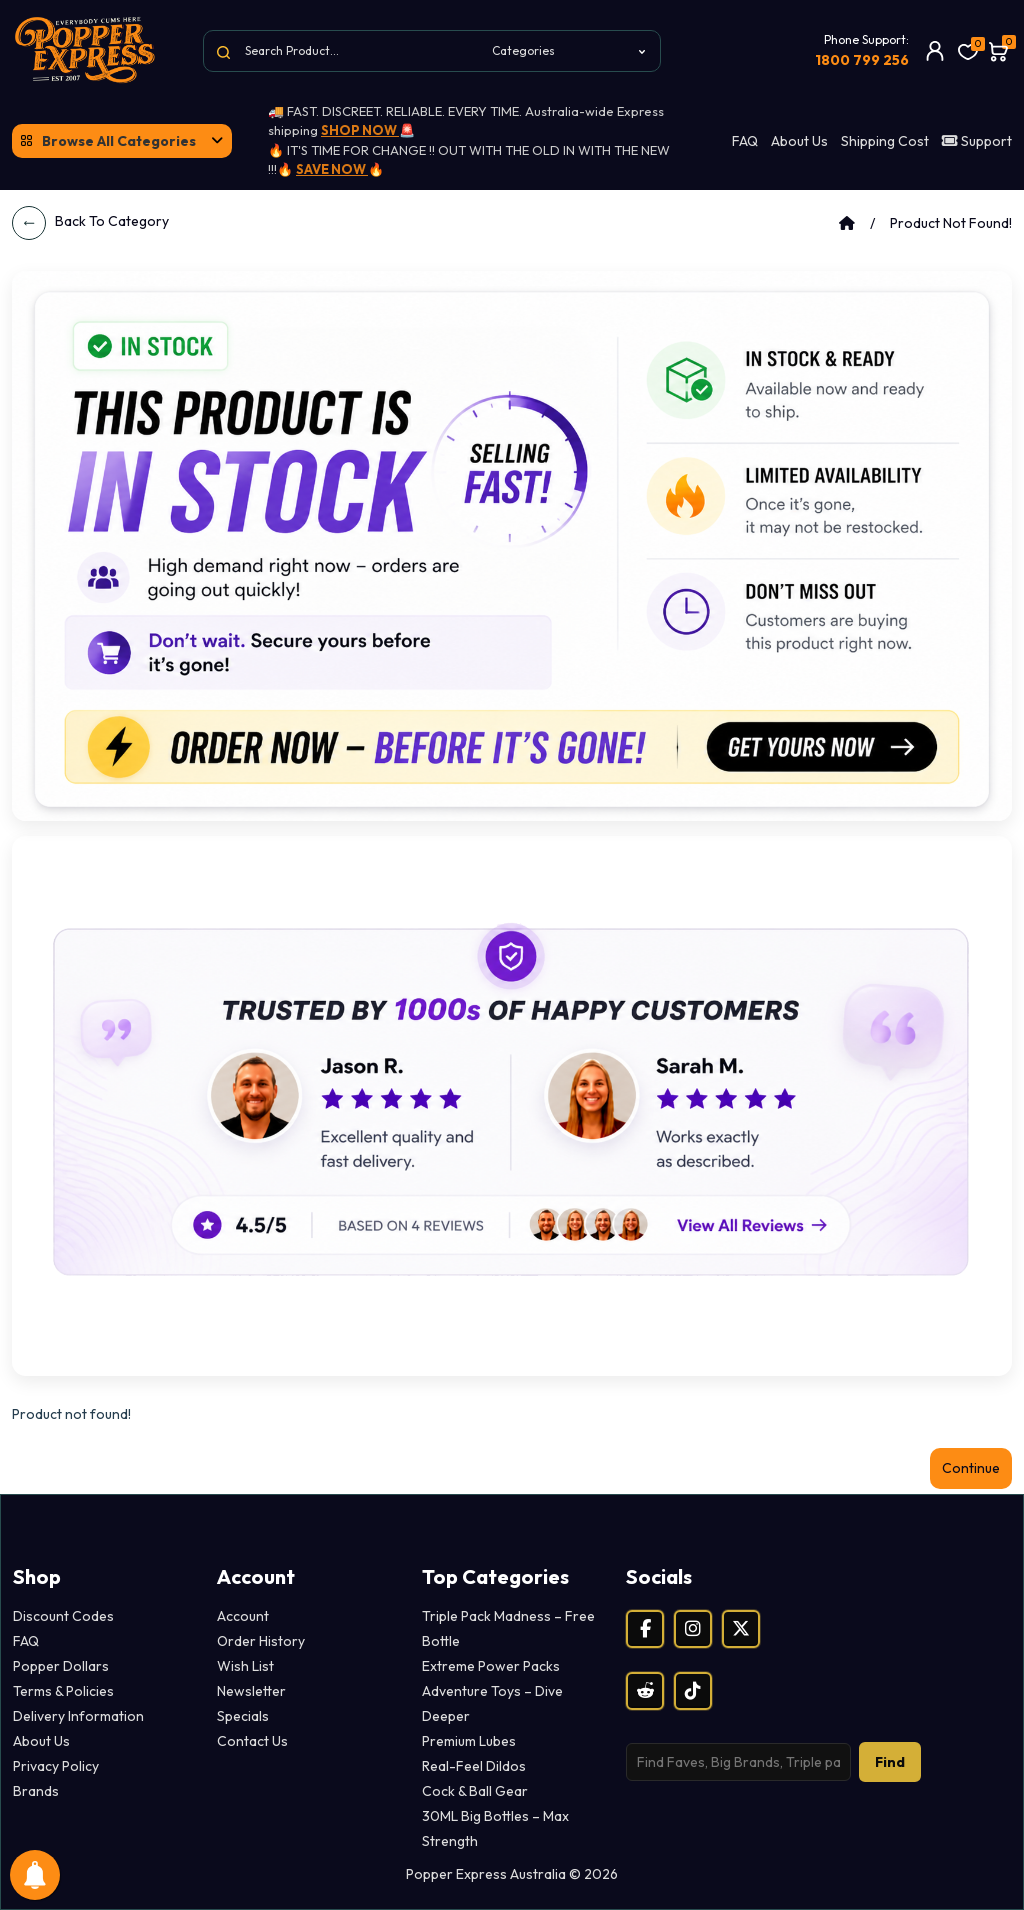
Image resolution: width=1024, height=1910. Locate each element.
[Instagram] (693, 1629)
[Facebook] (645, 1629)
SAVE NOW (332, 169)
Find (890, 1762)
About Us (799, 141)
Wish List (245, 1666)
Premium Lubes (469, 1741)
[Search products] (738, 1762)
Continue (971, 1468)
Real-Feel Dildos (474, 1766)
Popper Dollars (61, 1666)
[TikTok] (693, 1691)
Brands (36, 1791)
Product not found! (951, 223)
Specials (243, 1716)
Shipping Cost (885, 141)
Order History (261, 1641)
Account (243, 1616)
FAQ (745, 141)
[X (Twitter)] (741, 1629)
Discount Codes (63, 1616)
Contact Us (252, 1741)
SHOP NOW (360, 130)
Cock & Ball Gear (475, 1791)
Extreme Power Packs (491, 1666)
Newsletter (251, 1691)
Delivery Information (78, 1716)
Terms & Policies (63, 1691)
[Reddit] (645, 1691)
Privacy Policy (56, 1766)
